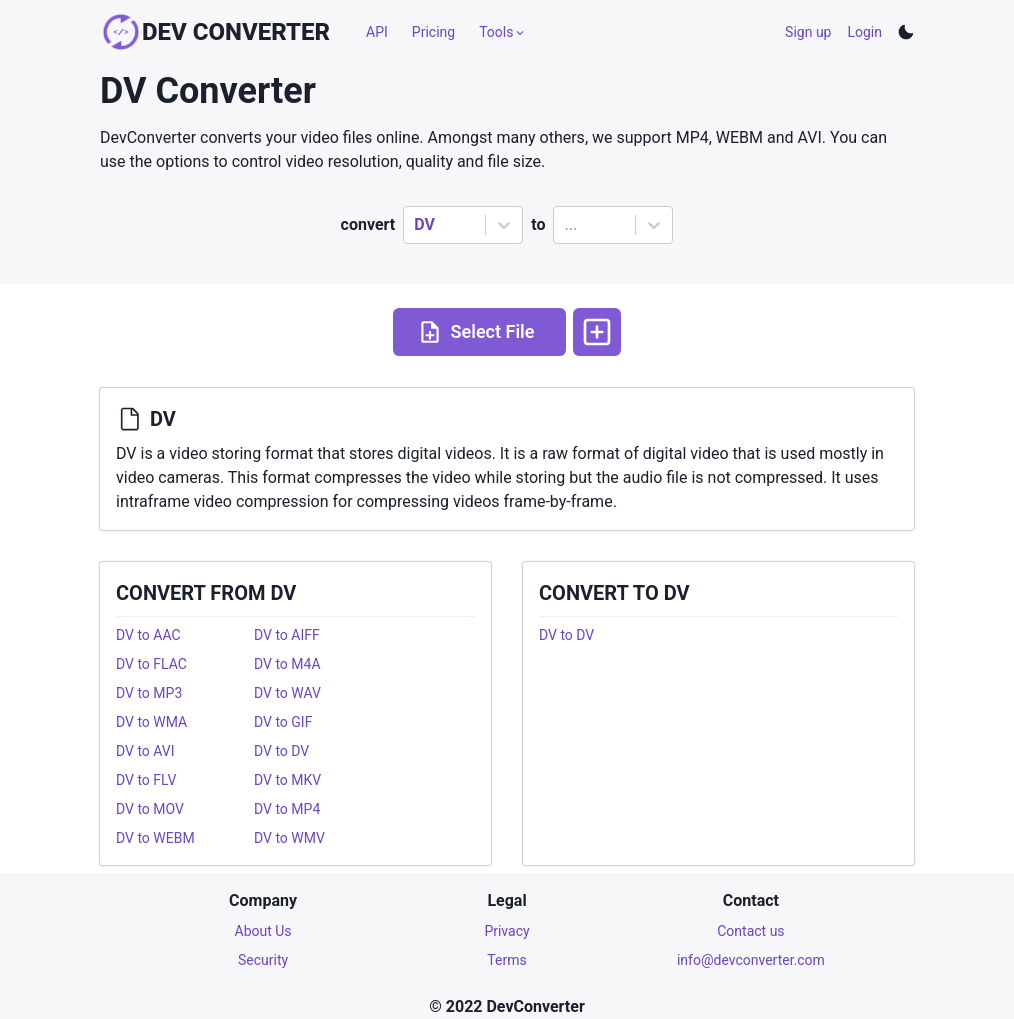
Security (263, 960)
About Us (263, 931)
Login (864, 32)
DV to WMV (289, 838)
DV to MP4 (287, 809)
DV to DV (281, 751)
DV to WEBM (155, 838)
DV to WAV (287, 693)
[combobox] (416, 225)
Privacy (506, 931)
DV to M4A (287, 664)
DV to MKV (287, 780)
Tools (503, 32)
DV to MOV (150, 809)
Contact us (750, 931)
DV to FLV (146, 780)
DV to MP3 (149, 693)
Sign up (808, 32)
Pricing (433, 32)
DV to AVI (145, 751)
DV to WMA (151, 722)
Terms (506, 960)
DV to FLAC (151, 664)
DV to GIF (283, 722)
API (377, 32)
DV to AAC (148, 635)
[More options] (597, 332)
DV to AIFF (287, 635)
